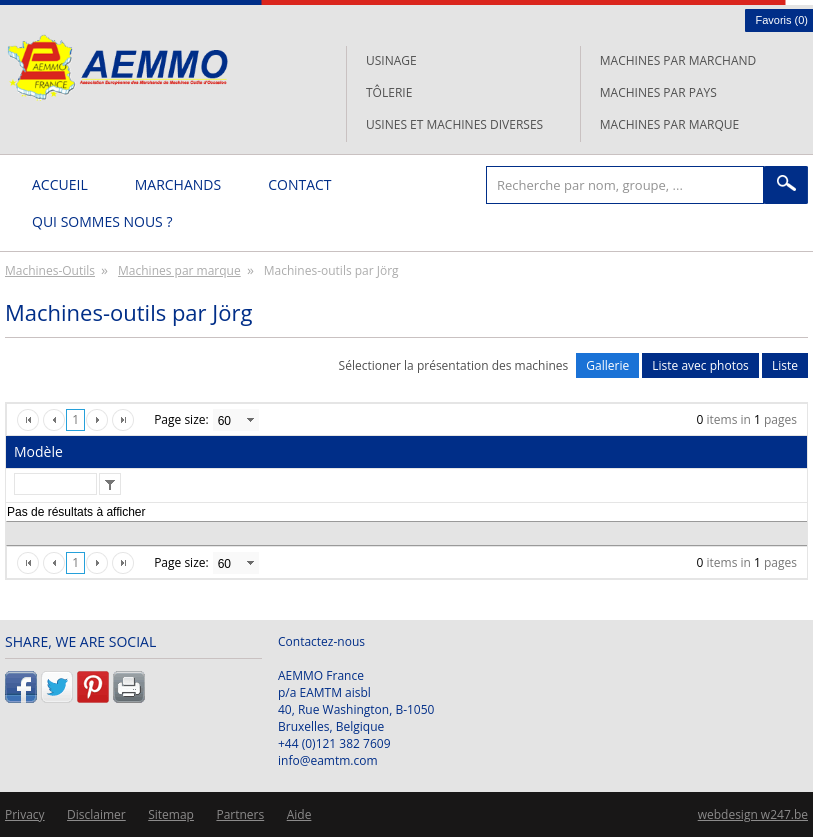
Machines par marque (669, 124)
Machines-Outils (50, 270)
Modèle (38, 451)
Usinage (391, 60)
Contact (299, 184)
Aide (299, 814)
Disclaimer (96, 814)
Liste (785, 365)
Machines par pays (658, 92)
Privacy (25, 814)
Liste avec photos (700, 365)
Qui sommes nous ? (102, 221)
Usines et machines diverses (454, 124)
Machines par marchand (678, 60)
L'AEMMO (117, 67)
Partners (240, 814)
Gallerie (607, 365)
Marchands (178, 184)
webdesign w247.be (753, 814)
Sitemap (171, 814)
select (250, 420)
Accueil (60, 184)
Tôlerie (389, 92)
